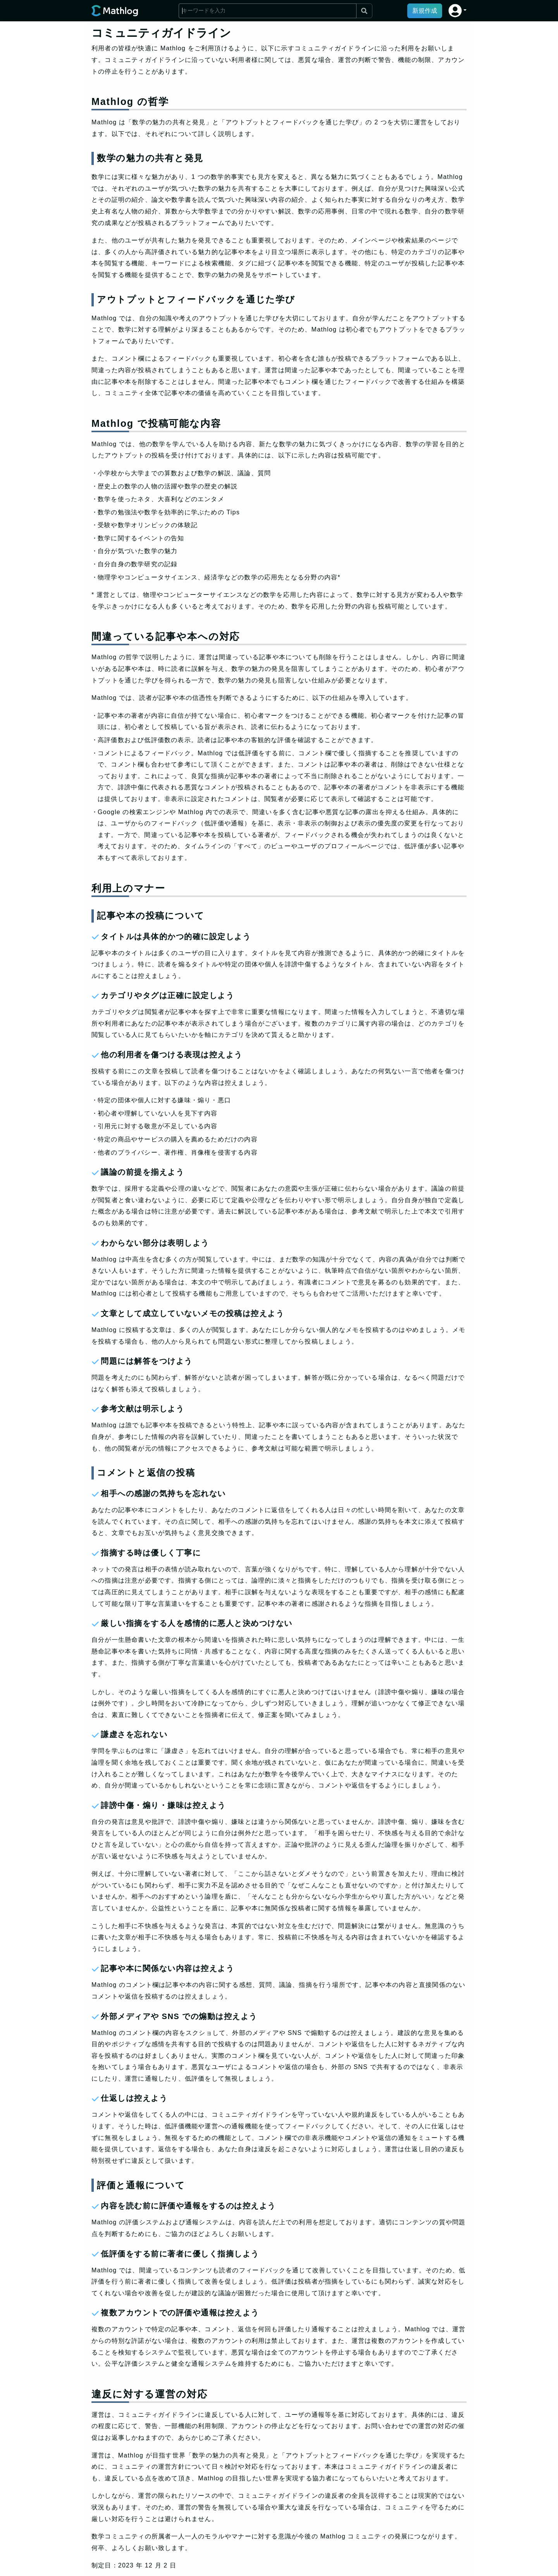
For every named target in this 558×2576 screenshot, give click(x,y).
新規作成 (424, 10)
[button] (457, 10)
